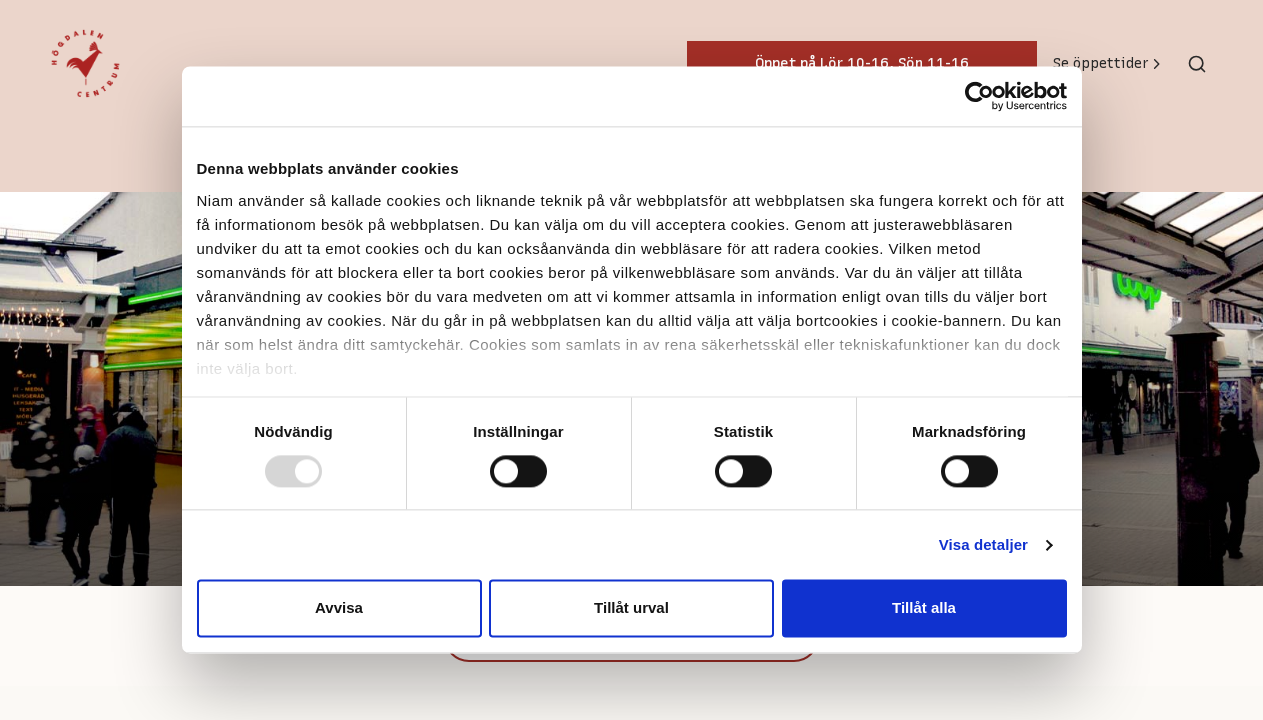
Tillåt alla (924, 608)
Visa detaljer (983, 544)
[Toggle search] (1197, 64)
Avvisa (339, 608)
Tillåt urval (631, 608)
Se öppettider (1108, 63)
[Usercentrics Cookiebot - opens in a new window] (979, 96)
